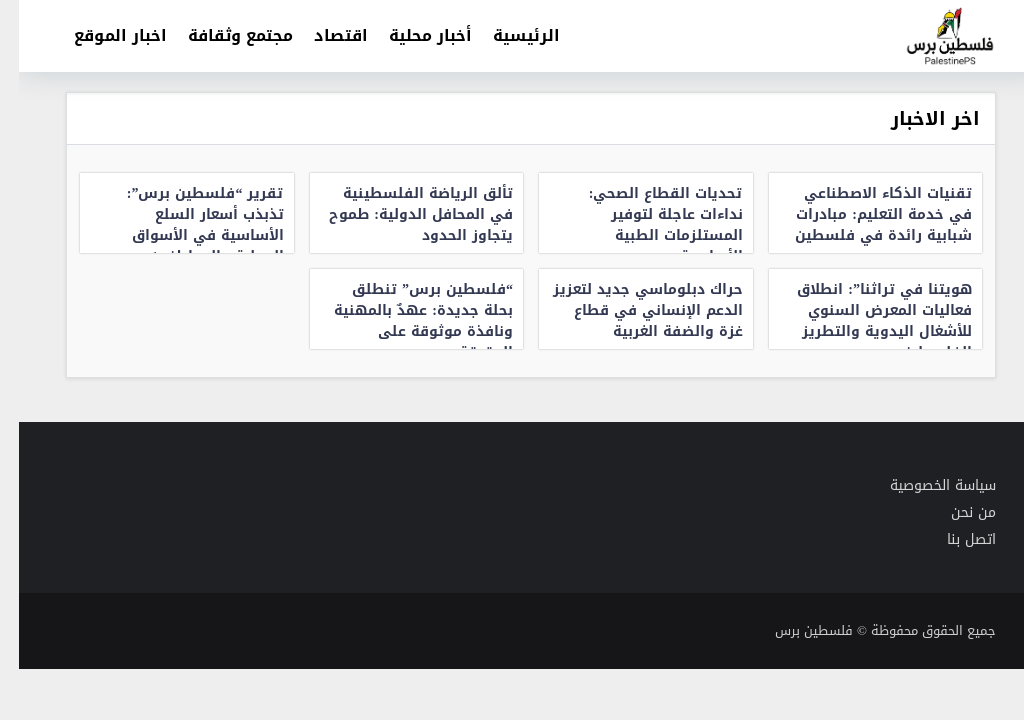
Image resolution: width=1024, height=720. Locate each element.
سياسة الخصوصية (924, 485)
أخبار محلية (411, 35)
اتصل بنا (952, 539)
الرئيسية (507, 35)
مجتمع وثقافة (221, 35)
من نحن (954, 512)
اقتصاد (322, 35)
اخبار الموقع (101, 35)
